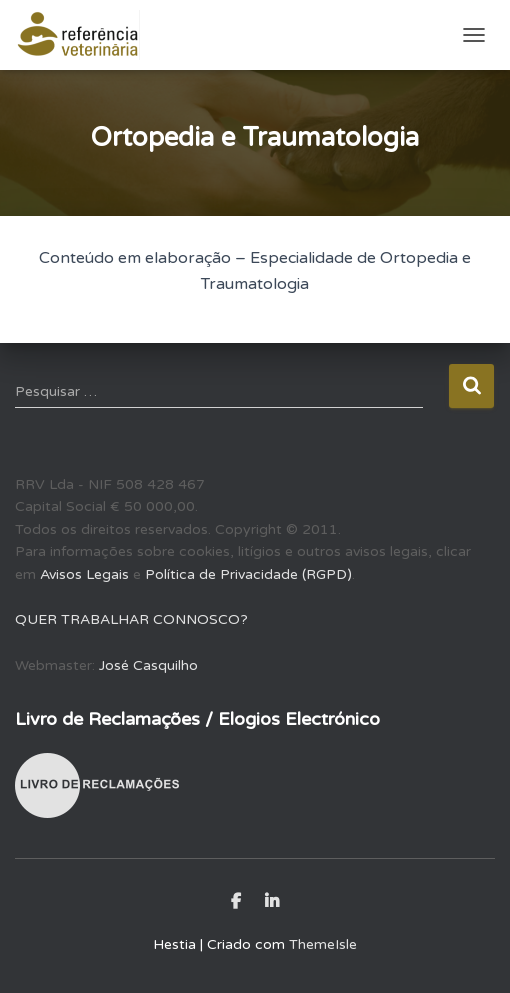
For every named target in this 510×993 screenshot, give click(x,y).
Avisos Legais (84, 574)
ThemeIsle (323, 944)
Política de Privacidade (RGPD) (248, 574)
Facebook (236, 902)
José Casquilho (148, 665)
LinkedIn (272, 902)
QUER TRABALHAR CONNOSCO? (131, 619)
